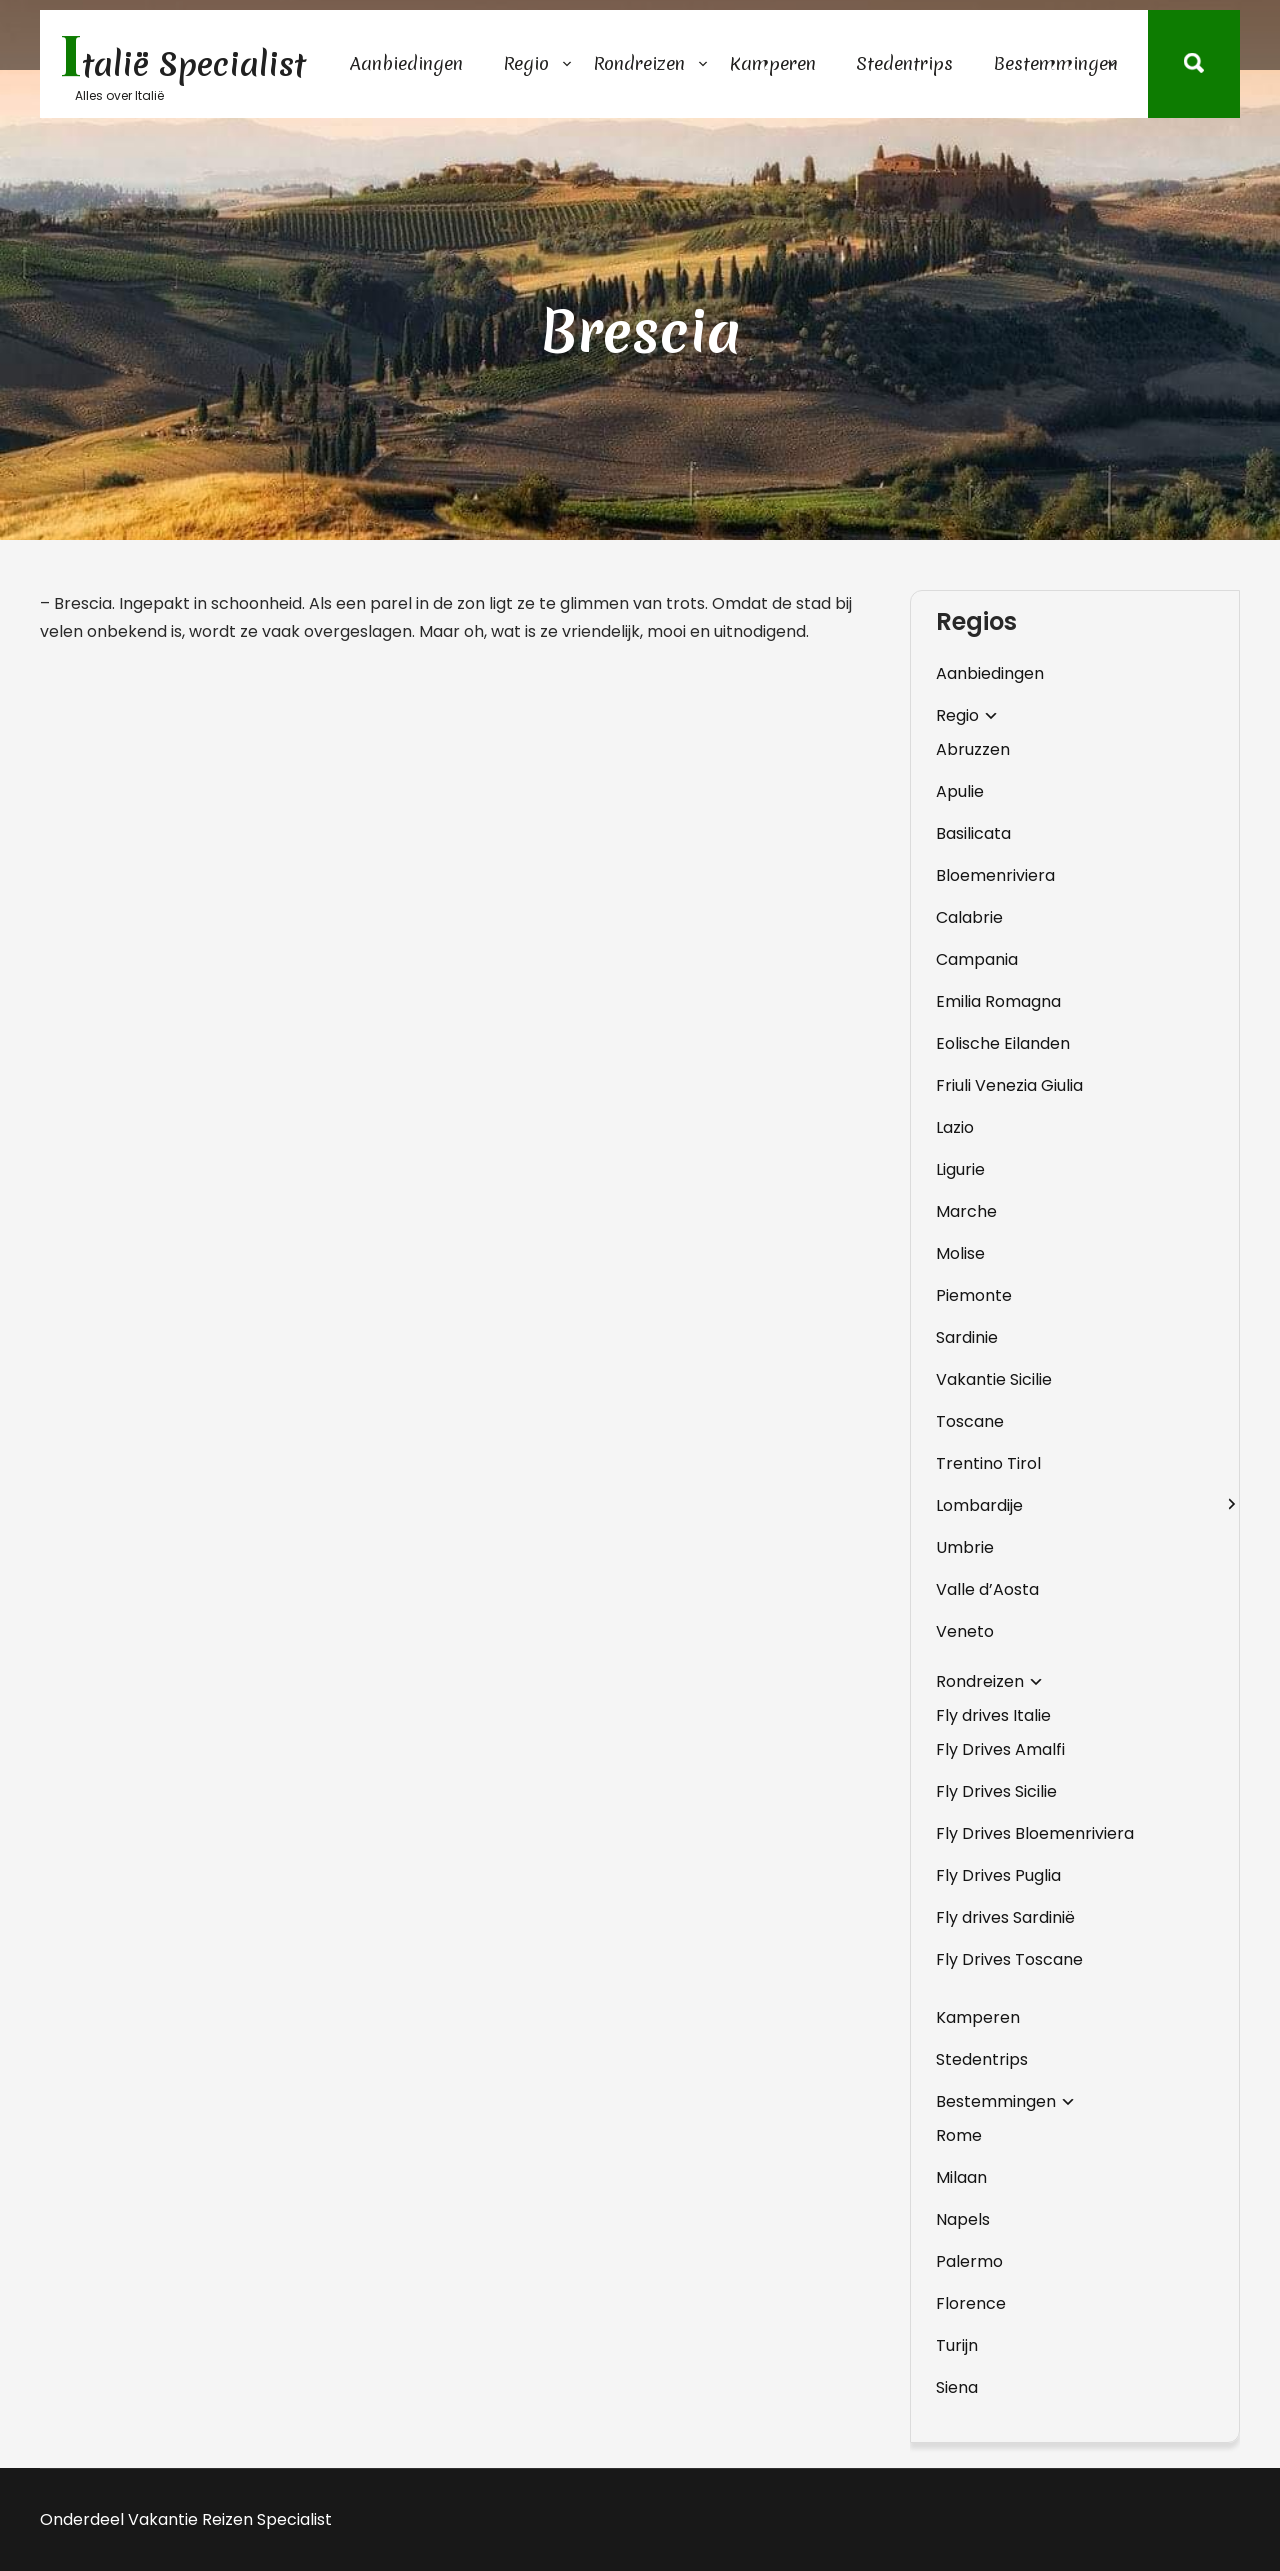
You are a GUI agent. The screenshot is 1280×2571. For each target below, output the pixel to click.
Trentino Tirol (988, 1463)
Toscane (970, 1421)
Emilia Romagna (998, 1001)
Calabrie (969, 917)
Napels (963, 2219)
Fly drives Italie (993, 1715)
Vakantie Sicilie (994, 1379)
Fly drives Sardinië (1005, 1917)
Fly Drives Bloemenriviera (1035, 1833)
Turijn (957, 2345)
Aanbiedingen (406, 63)
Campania (977, 959)
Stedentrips (904, 63)
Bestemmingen (1055, 63)
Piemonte (974, 1295)
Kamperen (772, 63)
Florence (971, 2303)
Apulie (960, 791)
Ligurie (960, 1169)
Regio (526, 63)
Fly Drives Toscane (1009, 1959)
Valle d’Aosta (987, 1589)
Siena (957, 2387)
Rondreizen (639, 63)
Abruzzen (973, 749)
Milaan (961, 2177)
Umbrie (965, 1547)
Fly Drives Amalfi (1000, 1749)
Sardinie (967, 1337)
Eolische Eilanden (1003, 1043)
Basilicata (973, 833)
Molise (960, 1253)
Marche (966, 1211)
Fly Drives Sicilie (996, 1791)
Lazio (955, 1127)
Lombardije (979, 1505)
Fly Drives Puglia (998, 1875)
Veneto (965, 1631)
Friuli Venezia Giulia (1009, 1085)
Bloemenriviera (995, 875)
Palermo (969, 2261)
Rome (959, 2135)
